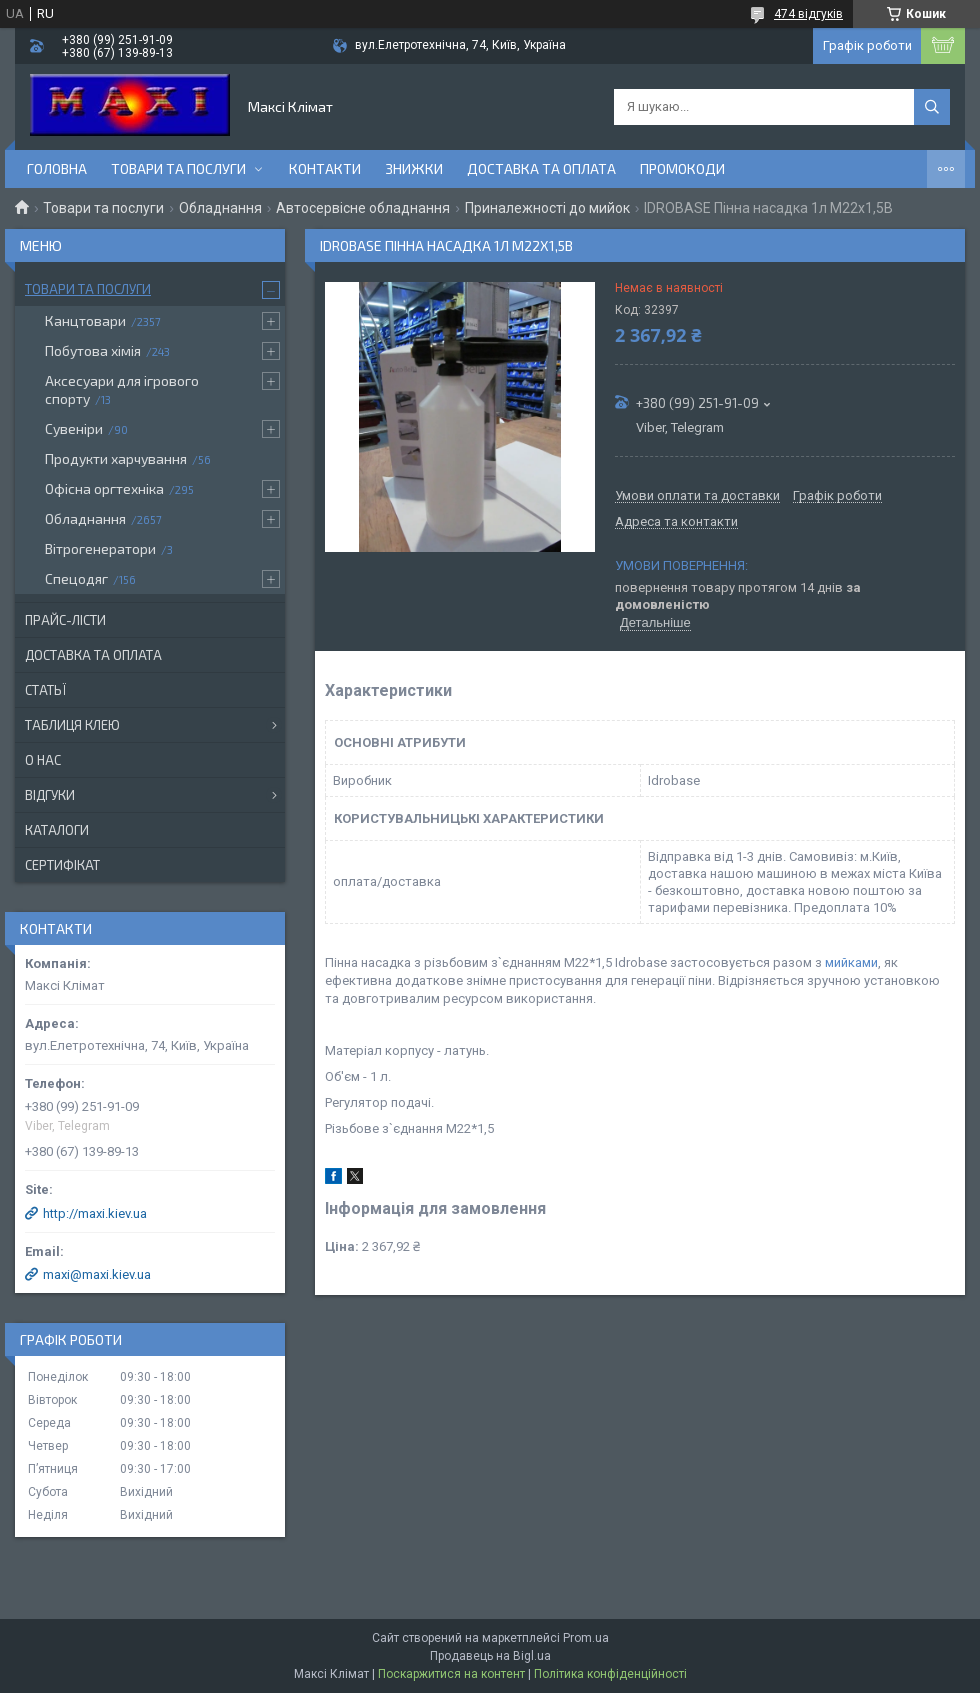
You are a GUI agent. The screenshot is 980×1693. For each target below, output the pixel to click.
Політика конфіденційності (610, 1674)
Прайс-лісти (65, 620)
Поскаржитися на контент (451, 1674)
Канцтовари (85, 320)
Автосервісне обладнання (363, 208)
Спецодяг (76, 578)
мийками (851, 962)
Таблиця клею (72, 725)
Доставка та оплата (541, 168)
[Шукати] (932, 107)
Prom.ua (586, 1638)
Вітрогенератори (100, 548)
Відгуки (50, 795)
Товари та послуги (178, 168)
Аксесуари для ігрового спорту (122, 389)
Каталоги (57, 830)
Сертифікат (62, 865)
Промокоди (682, 168)
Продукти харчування (116, 458)
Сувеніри (74, 428)
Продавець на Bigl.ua (490, 1656)
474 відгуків (808, 14)
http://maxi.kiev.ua (95, 1213)
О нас (43, 760)
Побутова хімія (93, 350)
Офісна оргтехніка (104, 488)
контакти (325, 168)
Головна (57, 168)
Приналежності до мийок (547, 208)
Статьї (45, 690)
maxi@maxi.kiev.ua (97, 1274)
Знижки (414, 168)
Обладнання (220, 208)
